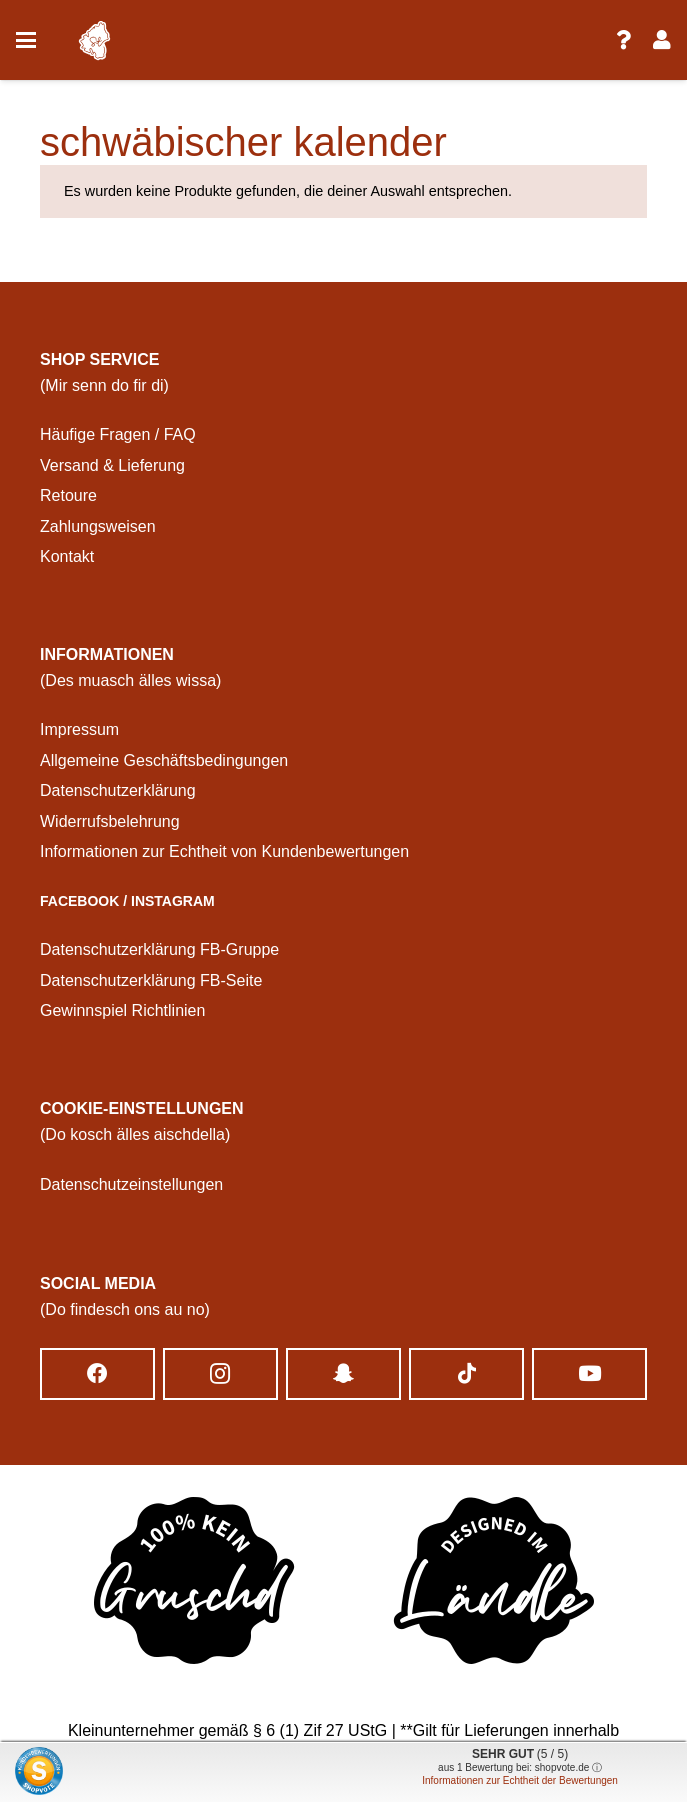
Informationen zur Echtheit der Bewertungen (520, 1780)
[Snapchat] (343, 1374)
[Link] (623, 40)
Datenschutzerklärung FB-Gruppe (159, 949)
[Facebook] (97, 1374)
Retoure (68, 495)
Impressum (79, 729)
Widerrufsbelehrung (110, 821)
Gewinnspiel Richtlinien (122, 1010)
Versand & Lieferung (112, 465)
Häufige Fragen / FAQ (118, 434)
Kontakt (67, 556)
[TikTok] (466, 1374)
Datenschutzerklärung (118, 790)
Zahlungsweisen (98, 526)
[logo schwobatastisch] (94, 40)
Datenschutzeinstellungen (131, 1184)
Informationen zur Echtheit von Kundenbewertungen (224, 851)
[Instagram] (220, 1374)
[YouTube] (589, 1374)
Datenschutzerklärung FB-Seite (151, 980)
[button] (26, 40)
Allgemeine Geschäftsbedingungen (164, 760)
